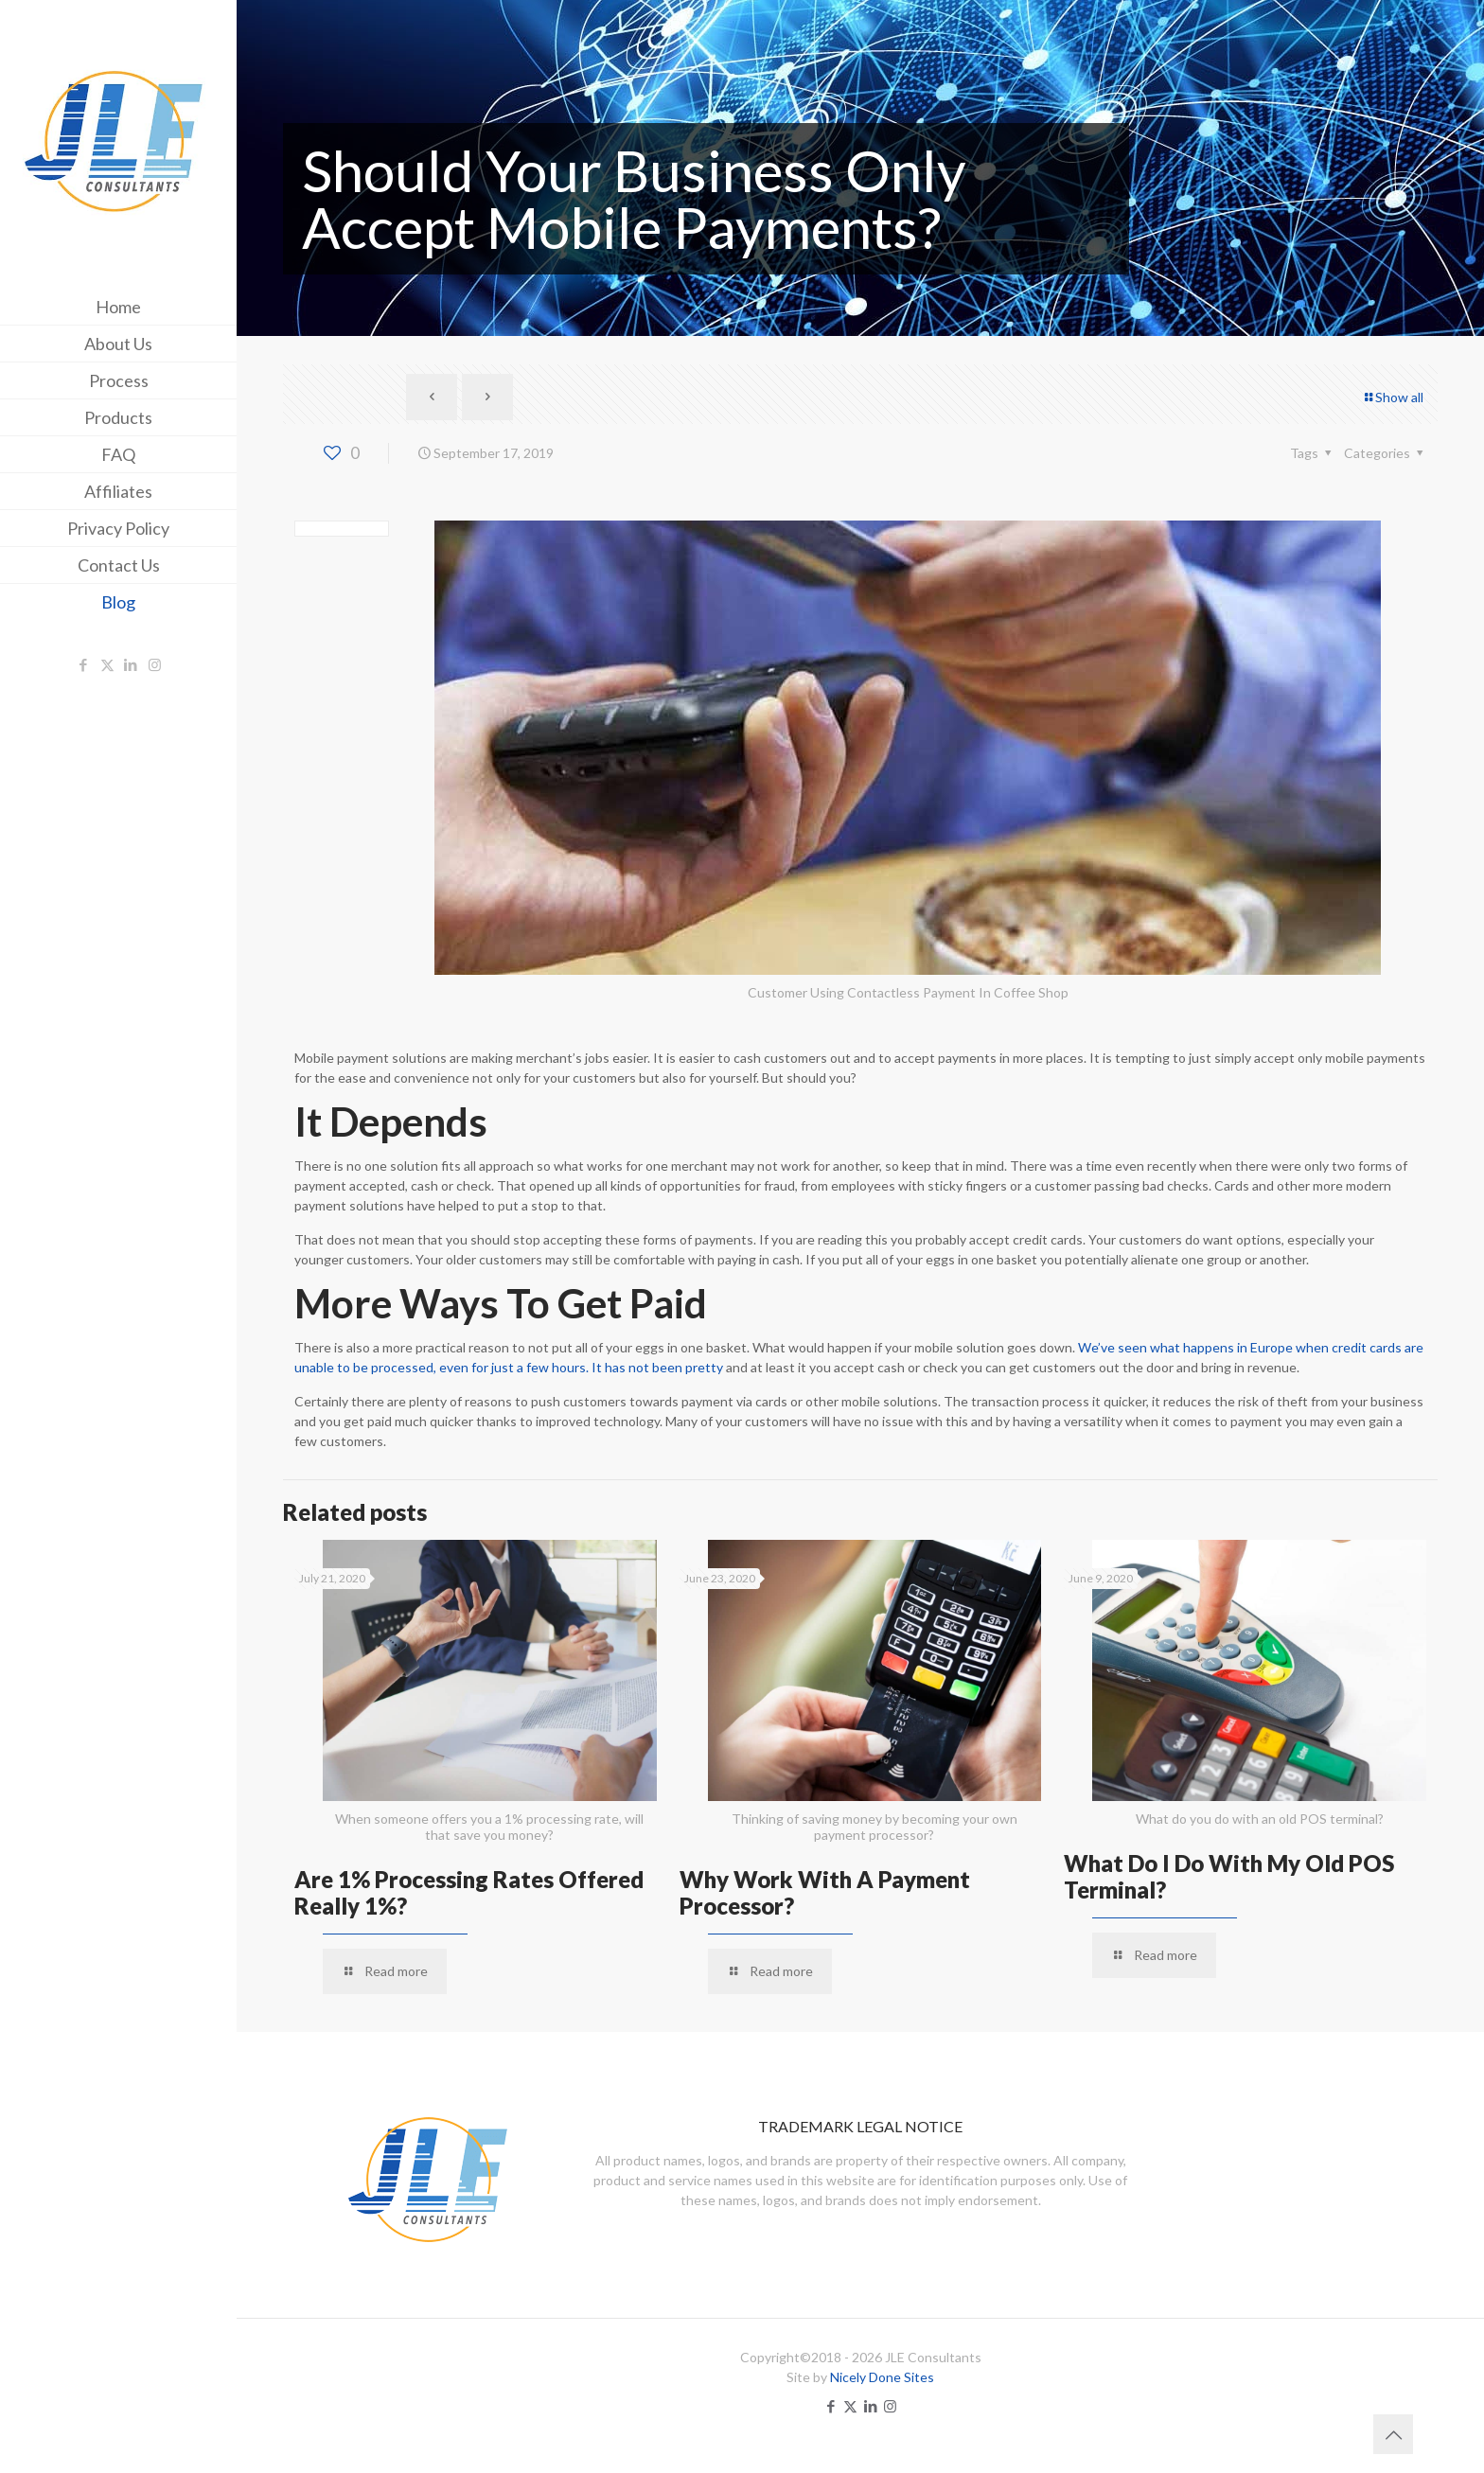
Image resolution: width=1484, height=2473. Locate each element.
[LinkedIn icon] (131, 664)
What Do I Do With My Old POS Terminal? (1229, 1876)
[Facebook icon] (84, 664)
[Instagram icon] (155, 664)
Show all (1392, 397)
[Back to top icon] (1393, 2434)
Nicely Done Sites (882, 2377)
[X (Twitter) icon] (107, 664)
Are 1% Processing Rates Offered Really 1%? (469, 1892)
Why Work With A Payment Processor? (825, 1892)
